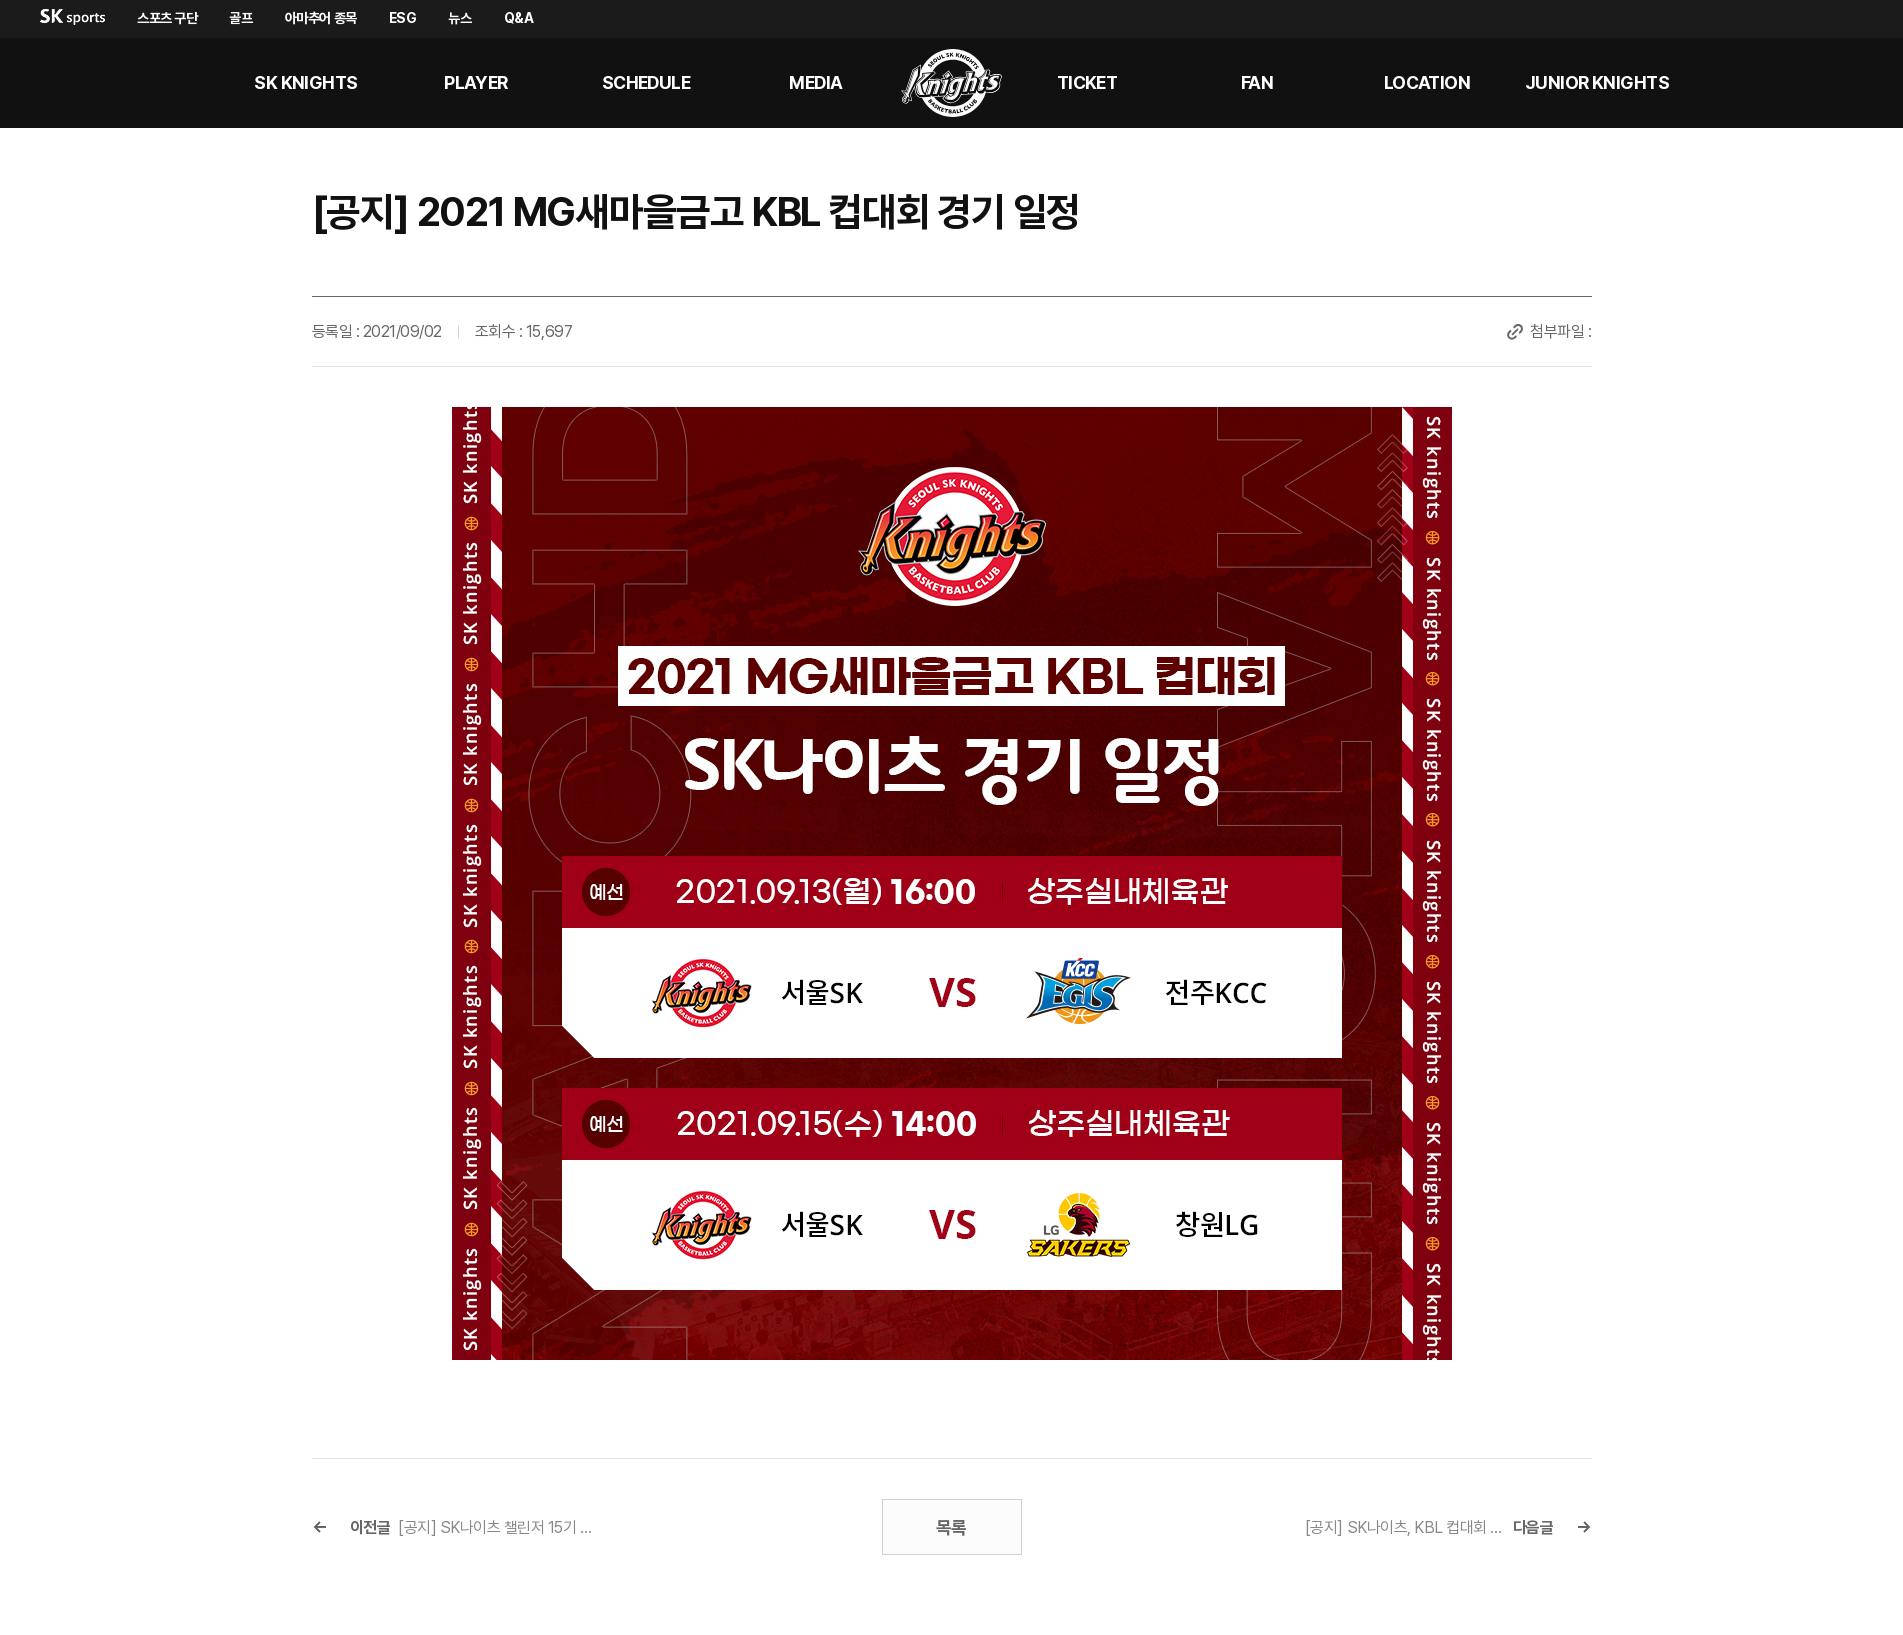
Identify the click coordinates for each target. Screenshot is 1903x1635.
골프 (240, 18)
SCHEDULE (646, 82)
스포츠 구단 (167, 18)
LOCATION (1427, 82)
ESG (403, 18)
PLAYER (476, 82)
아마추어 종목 (321, 18)
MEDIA (815, 82)
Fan (1257, 82)
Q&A (519, 18)
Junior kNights (1597, 82)
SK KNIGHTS (306, 82)
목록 (951, 1527)
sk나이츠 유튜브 (1801, 83)
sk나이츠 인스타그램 (1849, 83)
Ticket (1087, 82)
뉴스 (459, 18)
